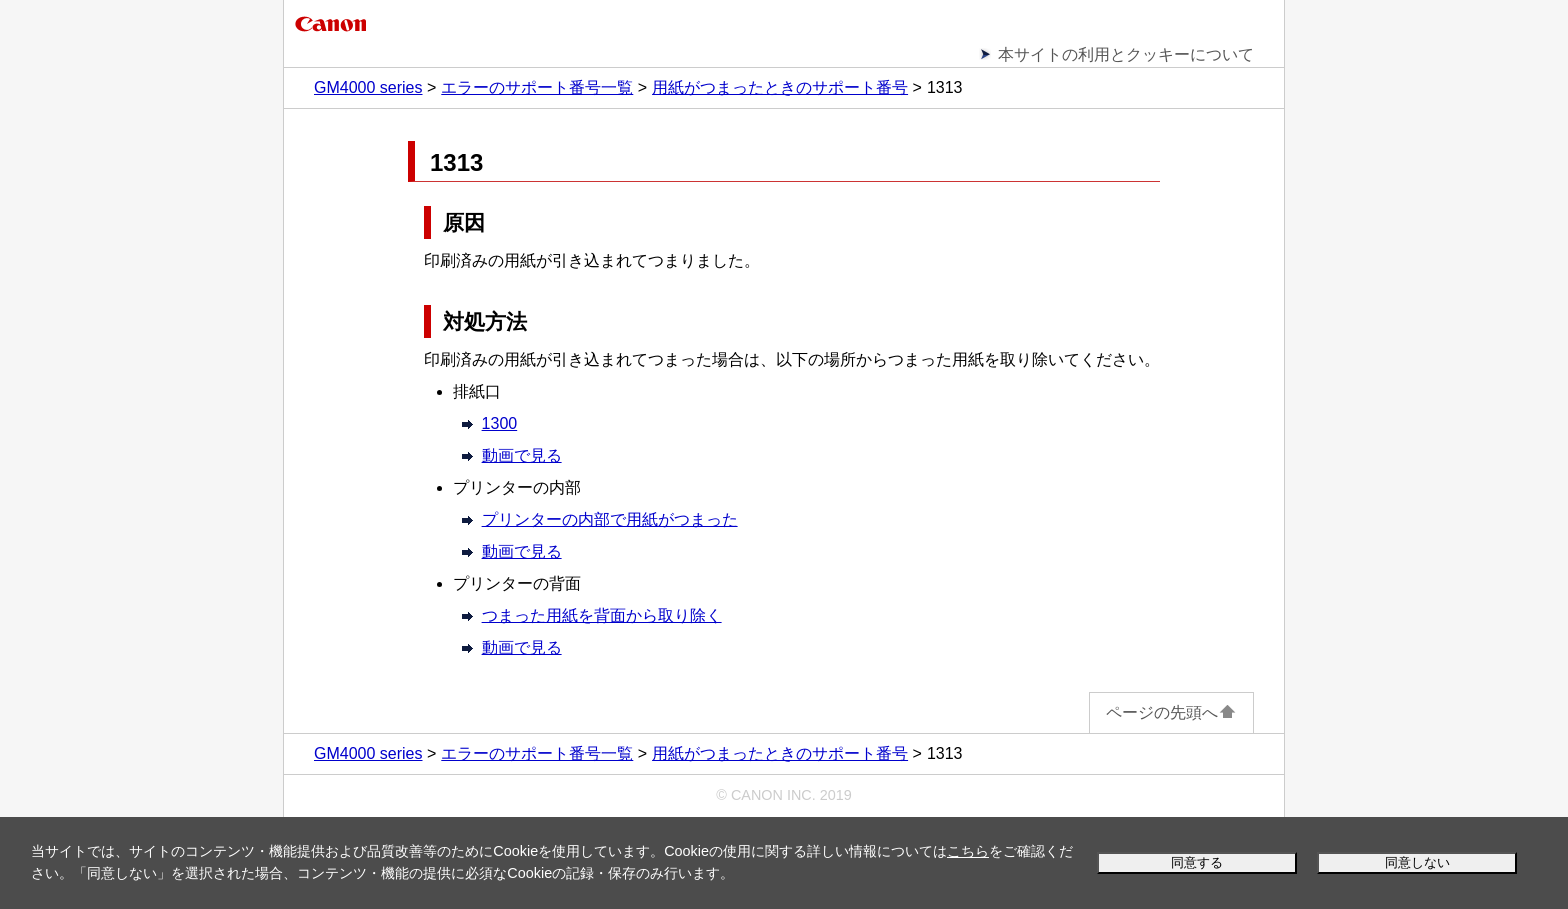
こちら (968, 851)
